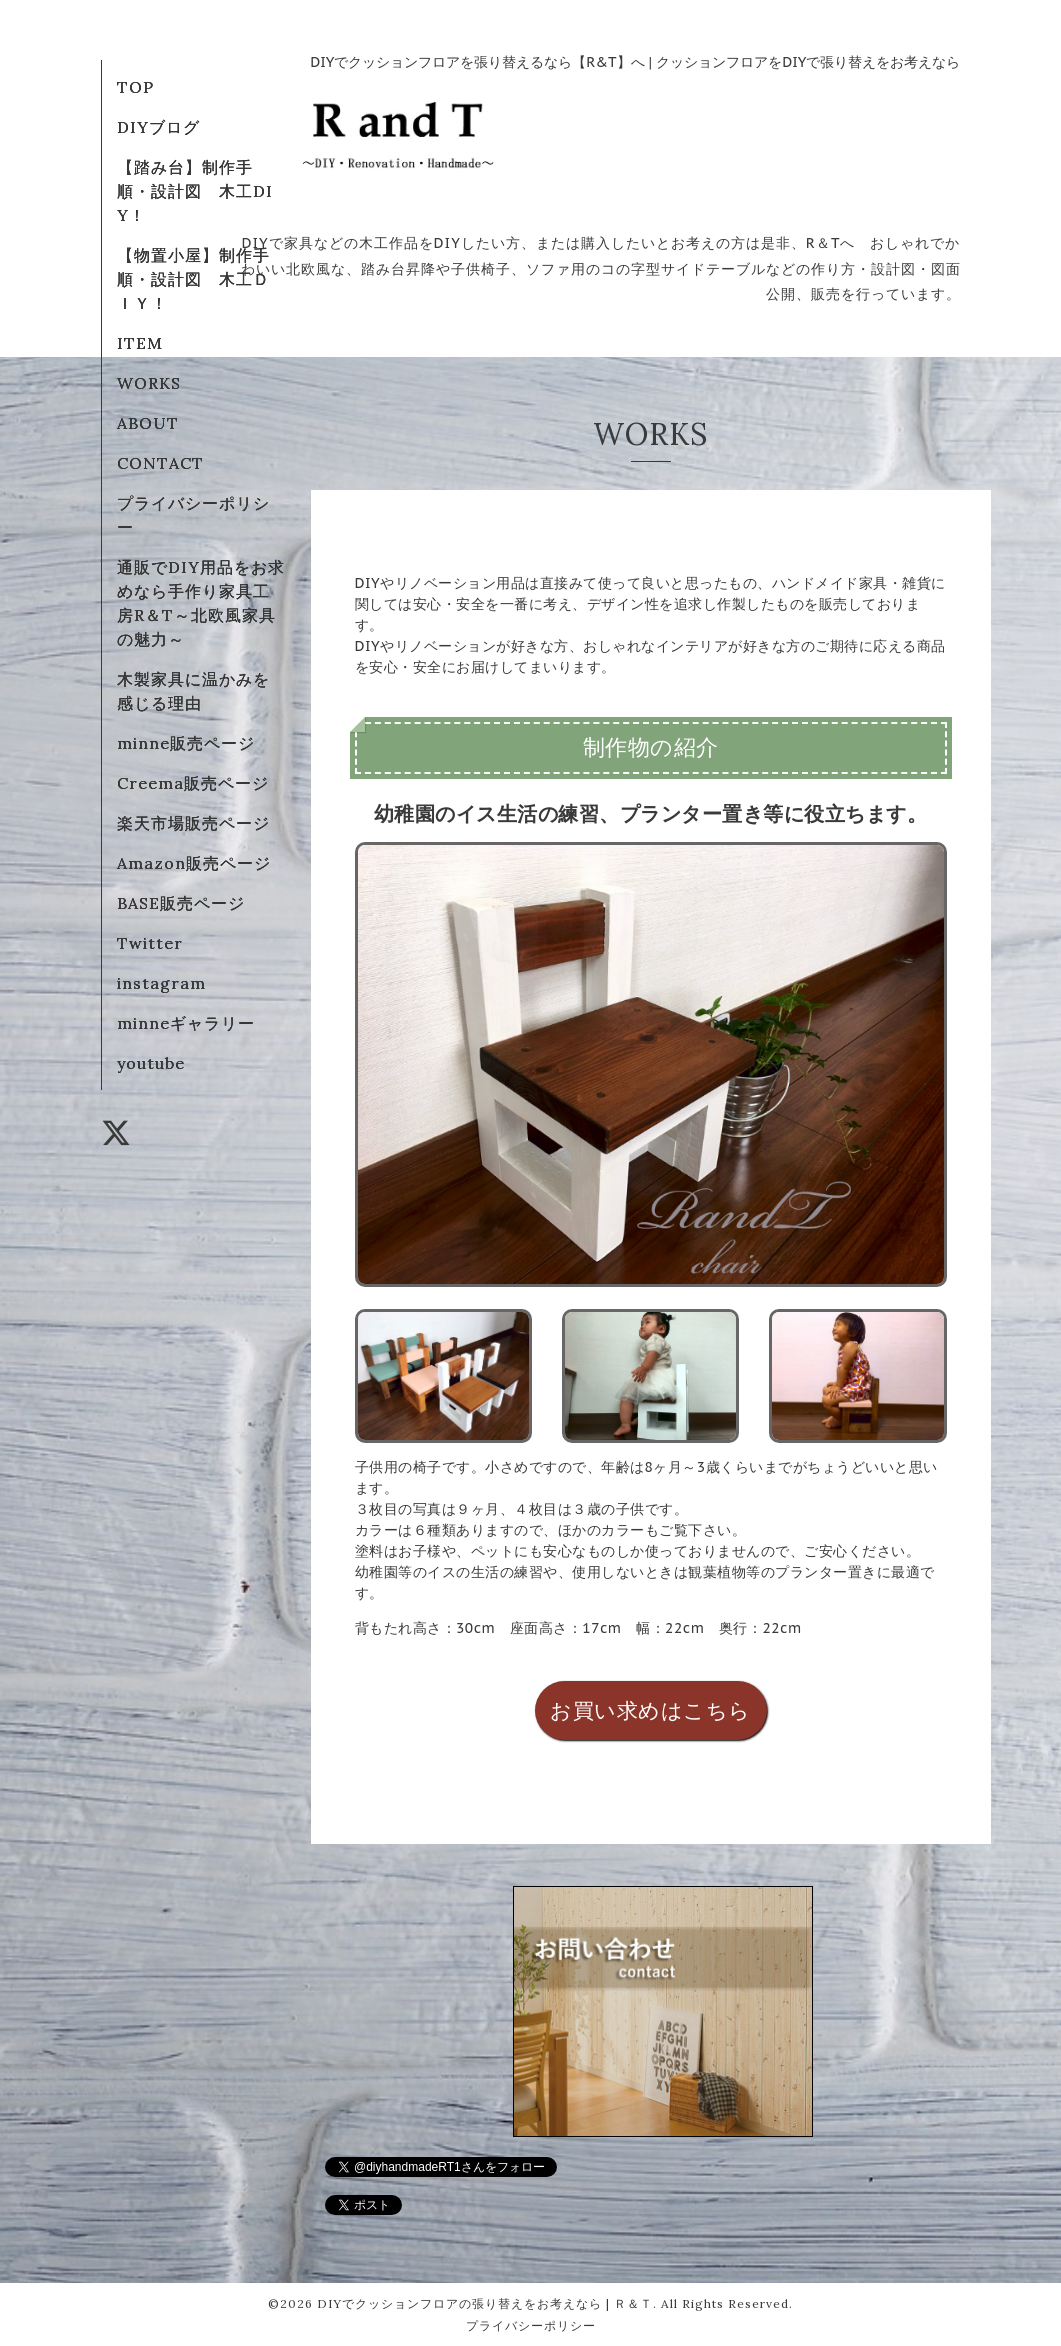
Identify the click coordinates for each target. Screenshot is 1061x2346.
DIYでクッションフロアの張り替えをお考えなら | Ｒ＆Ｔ (485, 2303)
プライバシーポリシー (531, 2325)
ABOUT (148, 423)
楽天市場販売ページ (193, 823)
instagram (161, 983)
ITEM (140, 343)
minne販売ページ (186, 743)
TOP (135, 87)
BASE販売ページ (181, 903)
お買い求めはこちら (650, 1710)
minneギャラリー (186, 1023)
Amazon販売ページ (194, 863)
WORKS (149, 383)
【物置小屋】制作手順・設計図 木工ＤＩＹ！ (193, 279)
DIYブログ (158, 127)
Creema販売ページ (193, 783)
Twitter (150, 943)
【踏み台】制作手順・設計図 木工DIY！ (195, 191)
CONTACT (160, 463)
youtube (151, 1063)
